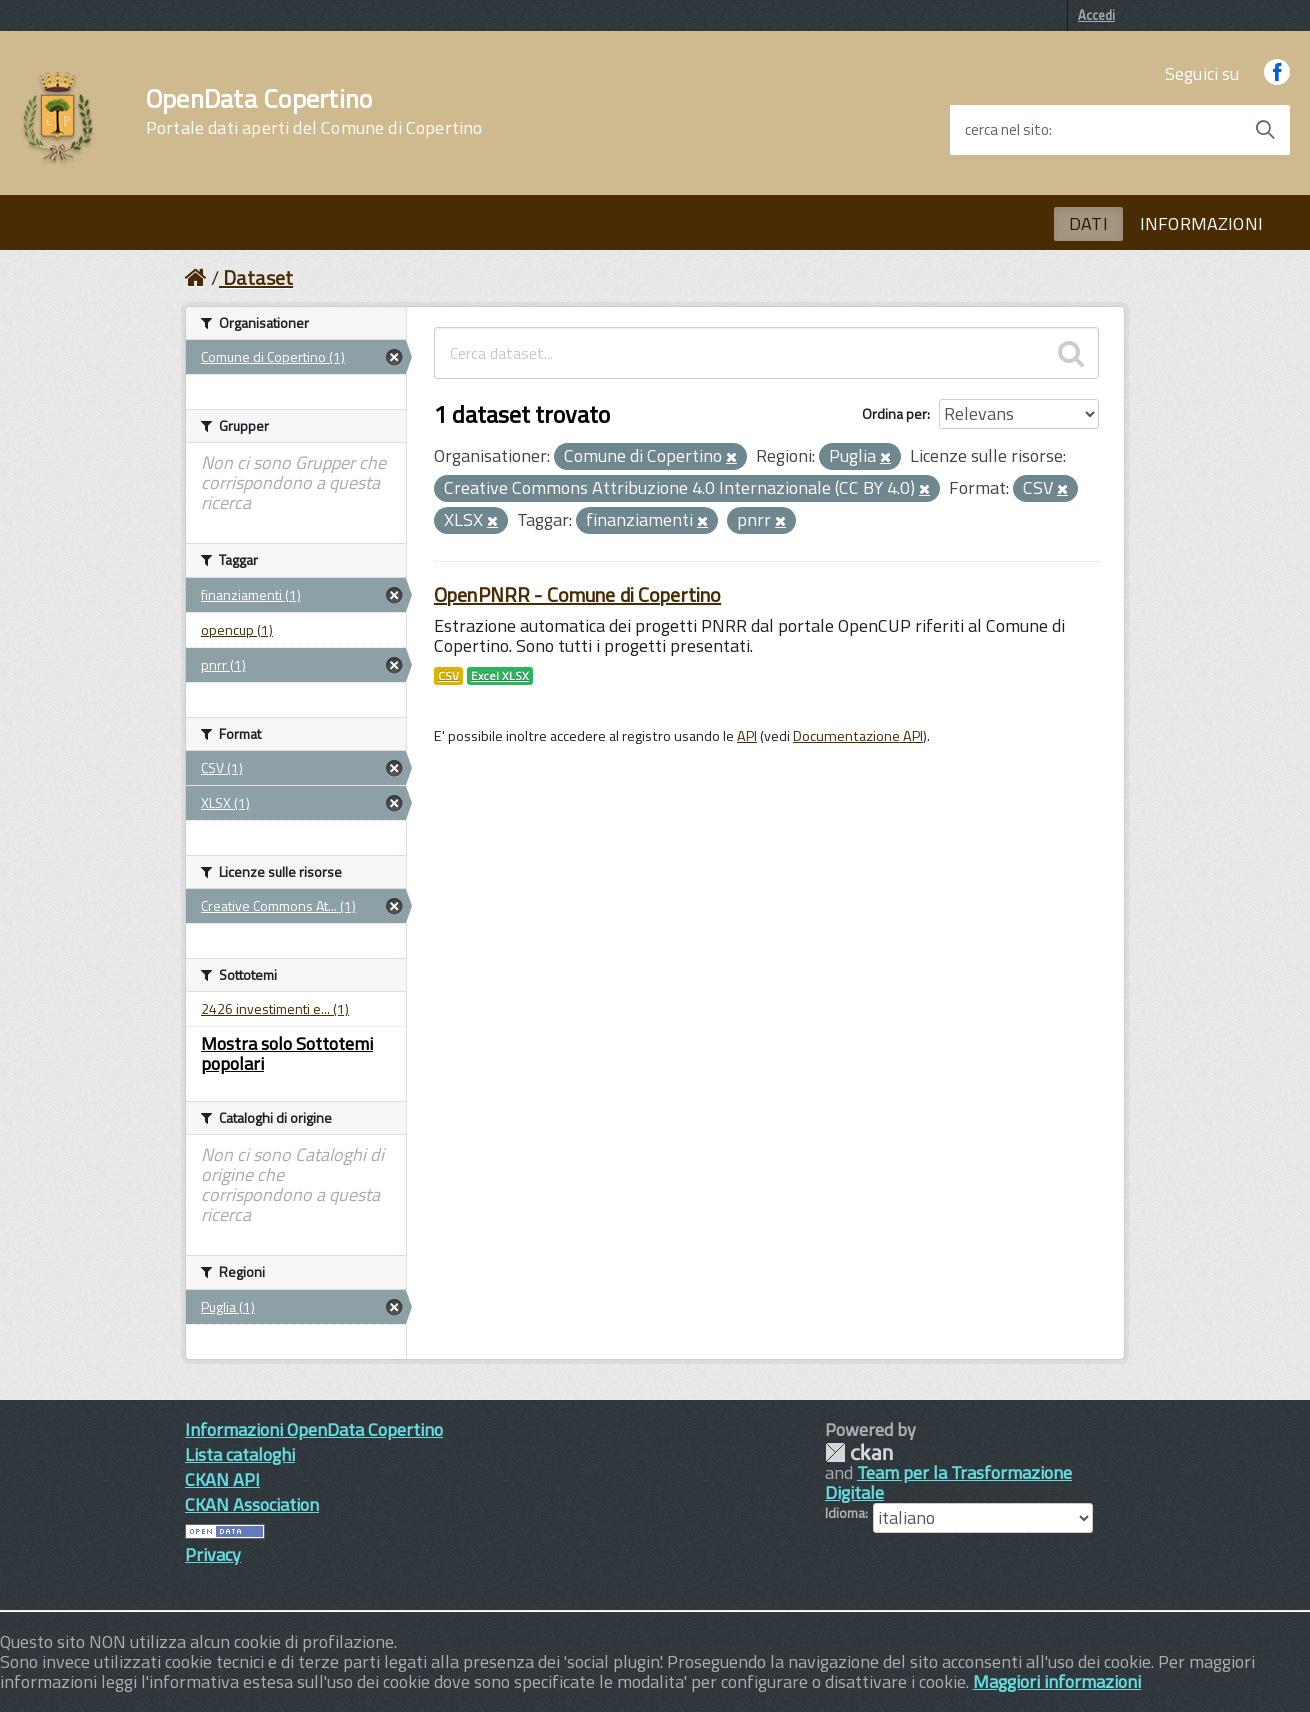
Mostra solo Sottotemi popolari (287, 1053)
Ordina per (894, 413)
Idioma (845, 1513)
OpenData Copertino (314, 112)
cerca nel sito (1007, 130)
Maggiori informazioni (1057, 1681)
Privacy (213, 1554)
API (747, 736)
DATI (1088, 223)
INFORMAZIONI (1201, 223)
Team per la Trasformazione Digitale (948, 1482)
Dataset (258, 277)
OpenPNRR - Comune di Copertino (577, 594)
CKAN (859, 1452)
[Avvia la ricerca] (1265, 130)
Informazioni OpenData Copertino (314, 1429)
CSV (448, 676)
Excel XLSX (500, 676)
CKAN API (222, 1479)
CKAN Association (252, 1504)
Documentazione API (858, 736)
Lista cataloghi (240, 1454)
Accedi (1096, 15)
